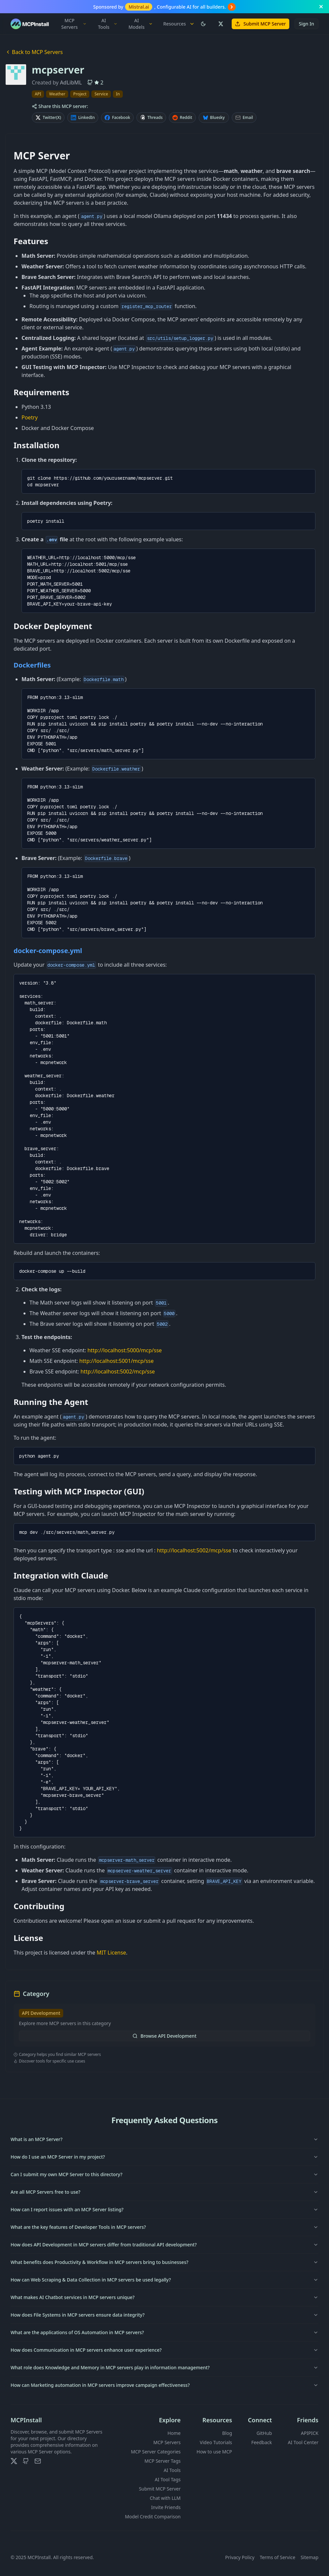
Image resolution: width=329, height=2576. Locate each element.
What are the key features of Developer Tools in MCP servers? (164, 2227)
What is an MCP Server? (164, 2139)
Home (174, 2433)
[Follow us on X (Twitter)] (220, 24)
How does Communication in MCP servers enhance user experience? (164, 2350)
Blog (227, 2433)
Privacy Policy (239, 2557)
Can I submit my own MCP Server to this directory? (164, 2174)
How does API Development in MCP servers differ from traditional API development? (164, 2244)
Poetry (30, 417)
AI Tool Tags (168, 2479)
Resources (178, 24)
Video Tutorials (216, 2442)
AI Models (140, 23)
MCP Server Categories (156, 2451)
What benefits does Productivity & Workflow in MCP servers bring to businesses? (164, 2262)
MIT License (111, 1952)
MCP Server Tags (162, 2461)
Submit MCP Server (260, 24)
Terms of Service (278, 2557)
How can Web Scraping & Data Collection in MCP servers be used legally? (164, 2280)
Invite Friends (166, 2507)
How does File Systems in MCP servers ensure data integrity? (164, 2315)
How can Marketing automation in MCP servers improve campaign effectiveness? (164, 2385)
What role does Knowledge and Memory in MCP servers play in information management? (164, 2367)
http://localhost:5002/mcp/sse (117, 1371)
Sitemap (309, 2557)
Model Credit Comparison (153, 2516)
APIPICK (309, 2433)
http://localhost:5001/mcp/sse (116, 1361)
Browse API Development (164, 2036)
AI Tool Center (303, 2442)
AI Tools (108, 23)
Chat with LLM (165, 2498)
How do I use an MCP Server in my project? (164, 2157)
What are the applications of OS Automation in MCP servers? (164, 2332)
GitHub (264, 2433)
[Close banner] (321, 6)
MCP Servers (74, 23)
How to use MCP (214, 2451)
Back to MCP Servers (34, 52)
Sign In (306, 24)
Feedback (261, 2442)
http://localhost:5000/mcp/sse (124, 1350)
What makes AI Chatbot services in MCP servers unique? (164, 2297)
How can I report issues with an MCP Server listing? (164, 2209)
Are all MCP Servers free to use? (164, 2192)
